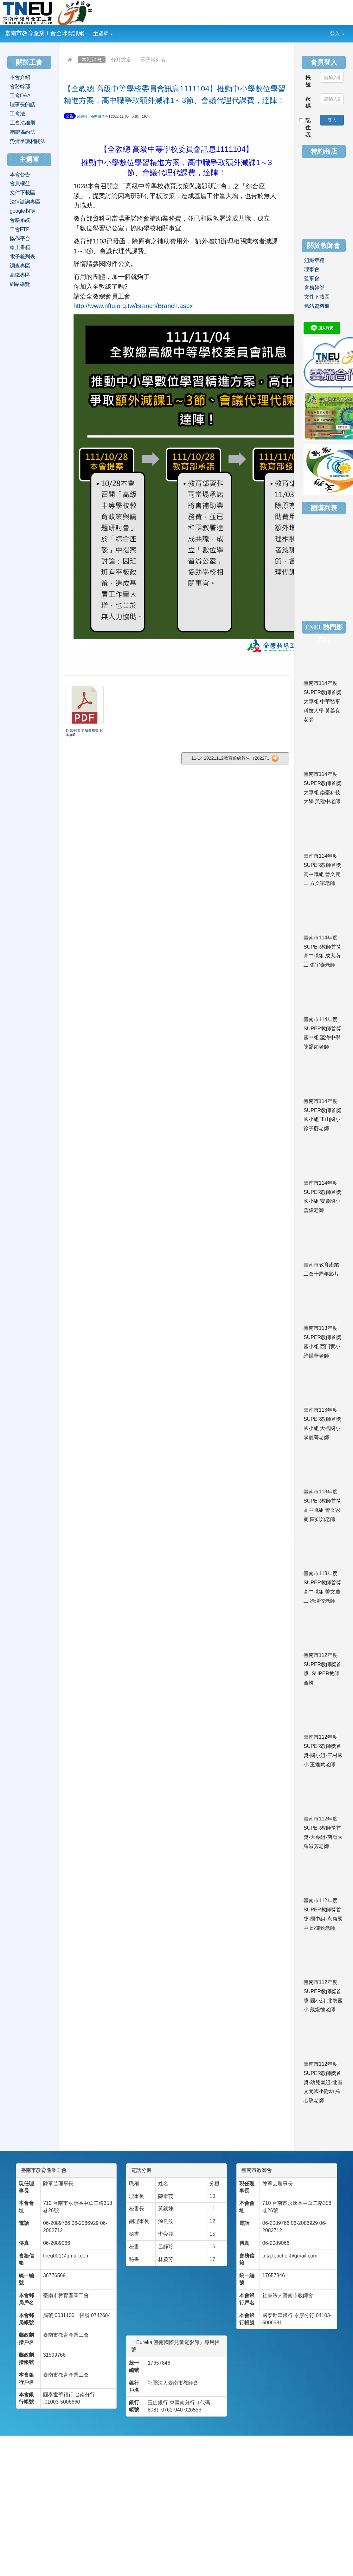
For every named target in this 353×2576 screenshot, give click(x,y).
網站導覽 (20, 284)
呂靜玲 (82, 116)
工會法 (17, 113)
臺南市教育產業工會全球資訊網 (45, 33)
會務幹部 (20, 86)
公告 (70, 116)
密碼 (308, 102)
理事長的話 (22, 104)
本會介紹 (20, 77)
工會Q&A (20, 95)
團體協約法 (22, 132)
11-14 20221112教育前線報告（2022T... (235, 758)
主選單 (103, 33)
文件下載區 (22, 192)
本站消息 (91, 59)
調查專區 (20, 265)
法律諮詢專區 (25, 201)
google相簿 (22, 211)
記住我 (305, 128)
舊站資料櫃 (317, 306)
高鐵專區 (20, 275)
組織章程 (314, 260)
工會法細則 (22, 123)
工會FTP (19, 229)
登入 (337, 33)
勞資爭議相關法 (27, 141)
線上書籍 (20, 247)
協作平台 (20, 238)
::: (118, 29)
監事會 (311, 278)
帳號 (308, 81)
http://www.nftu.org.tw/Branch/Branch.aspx (133, 305)
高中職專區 (99, 116)
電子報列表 (153, 59)
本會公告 (20, 174)
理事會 (311, 269)
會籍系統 (20, 220)
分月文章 (121, 59)
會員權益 (20, 183)
